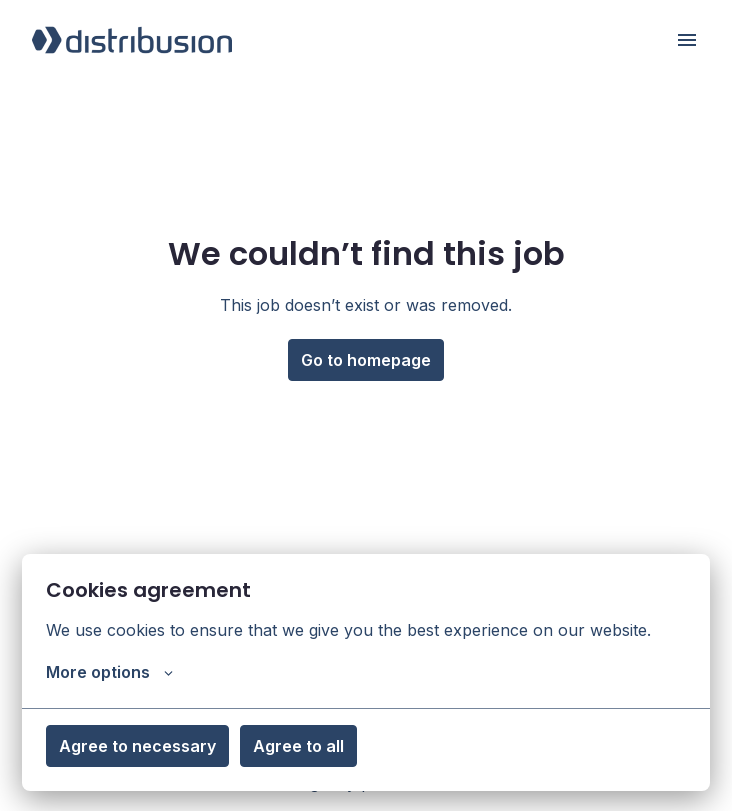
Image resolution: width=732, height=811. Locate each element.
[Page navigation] (687, 40)
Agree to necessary (137, 746)
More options (109, 672)
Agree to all (298, 746)
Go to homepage (366, 360)
